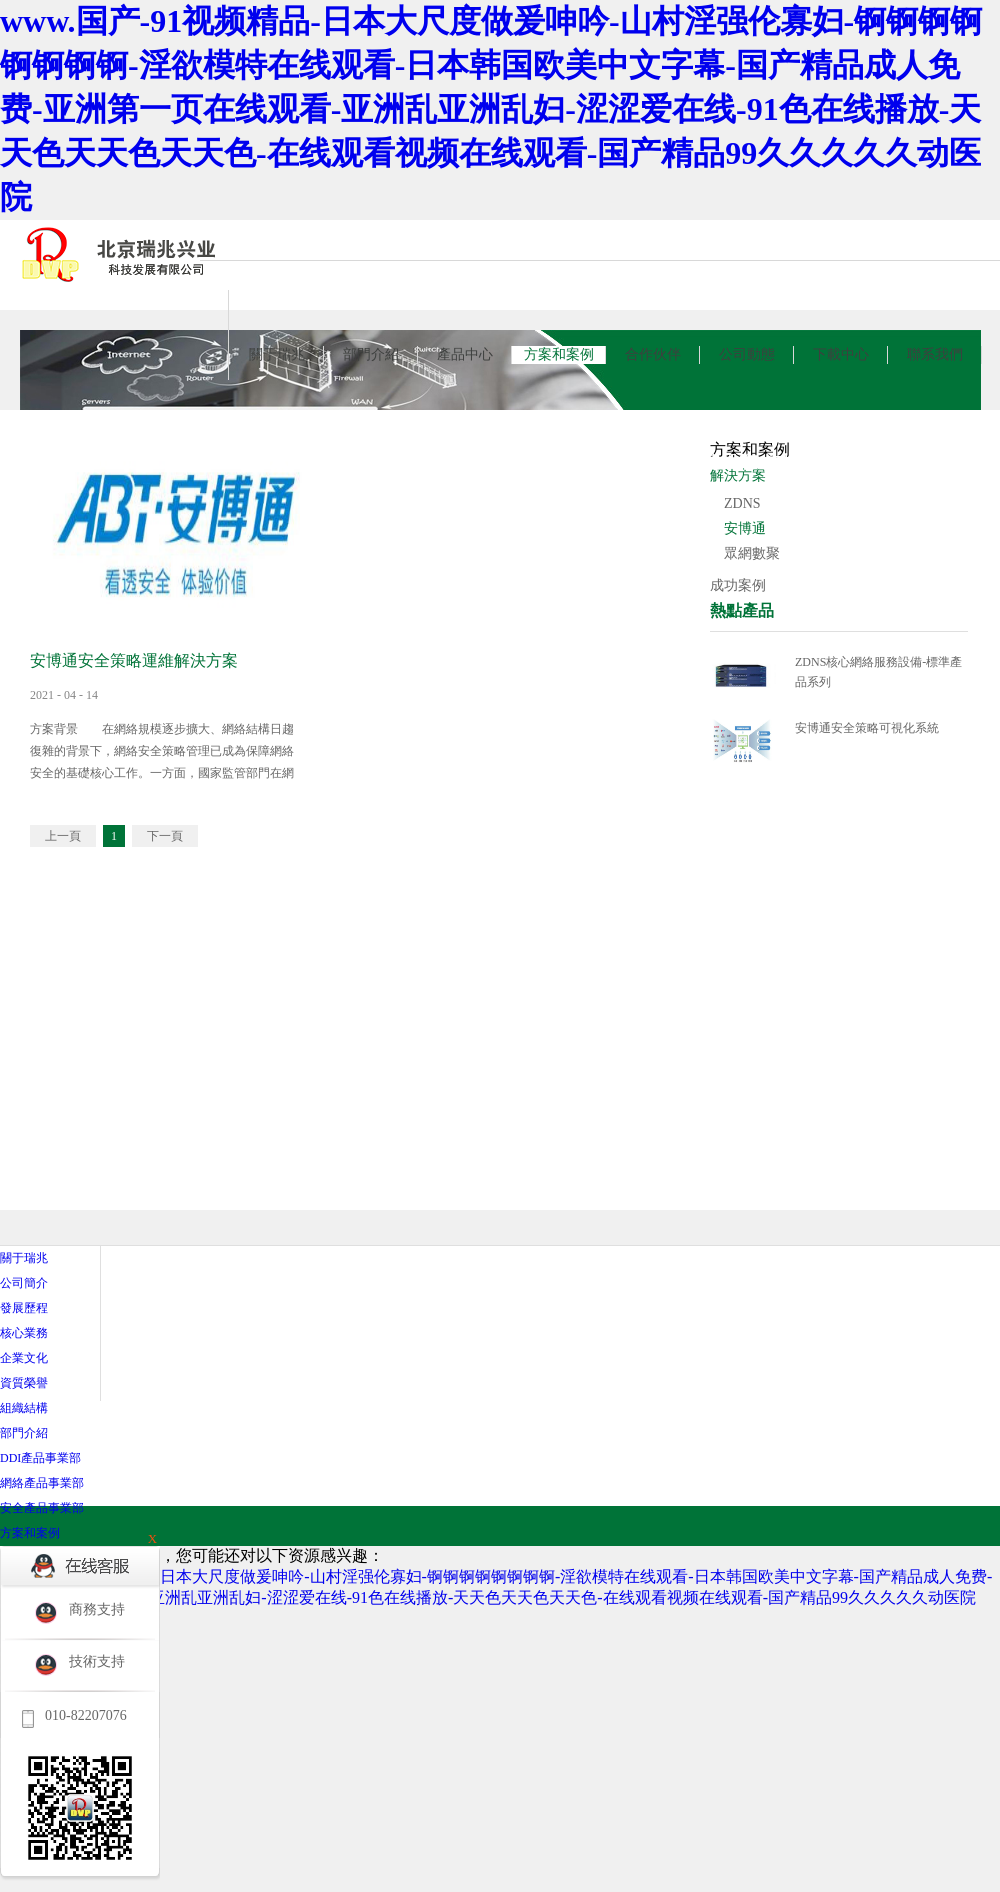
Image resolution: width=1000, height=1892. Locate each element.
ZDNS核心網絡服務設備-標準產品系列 (878, 672)
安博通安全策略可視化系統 (867, 728)
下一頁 (165, 836)
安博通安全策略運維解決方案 (134, 660)
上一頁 (63, 836)
